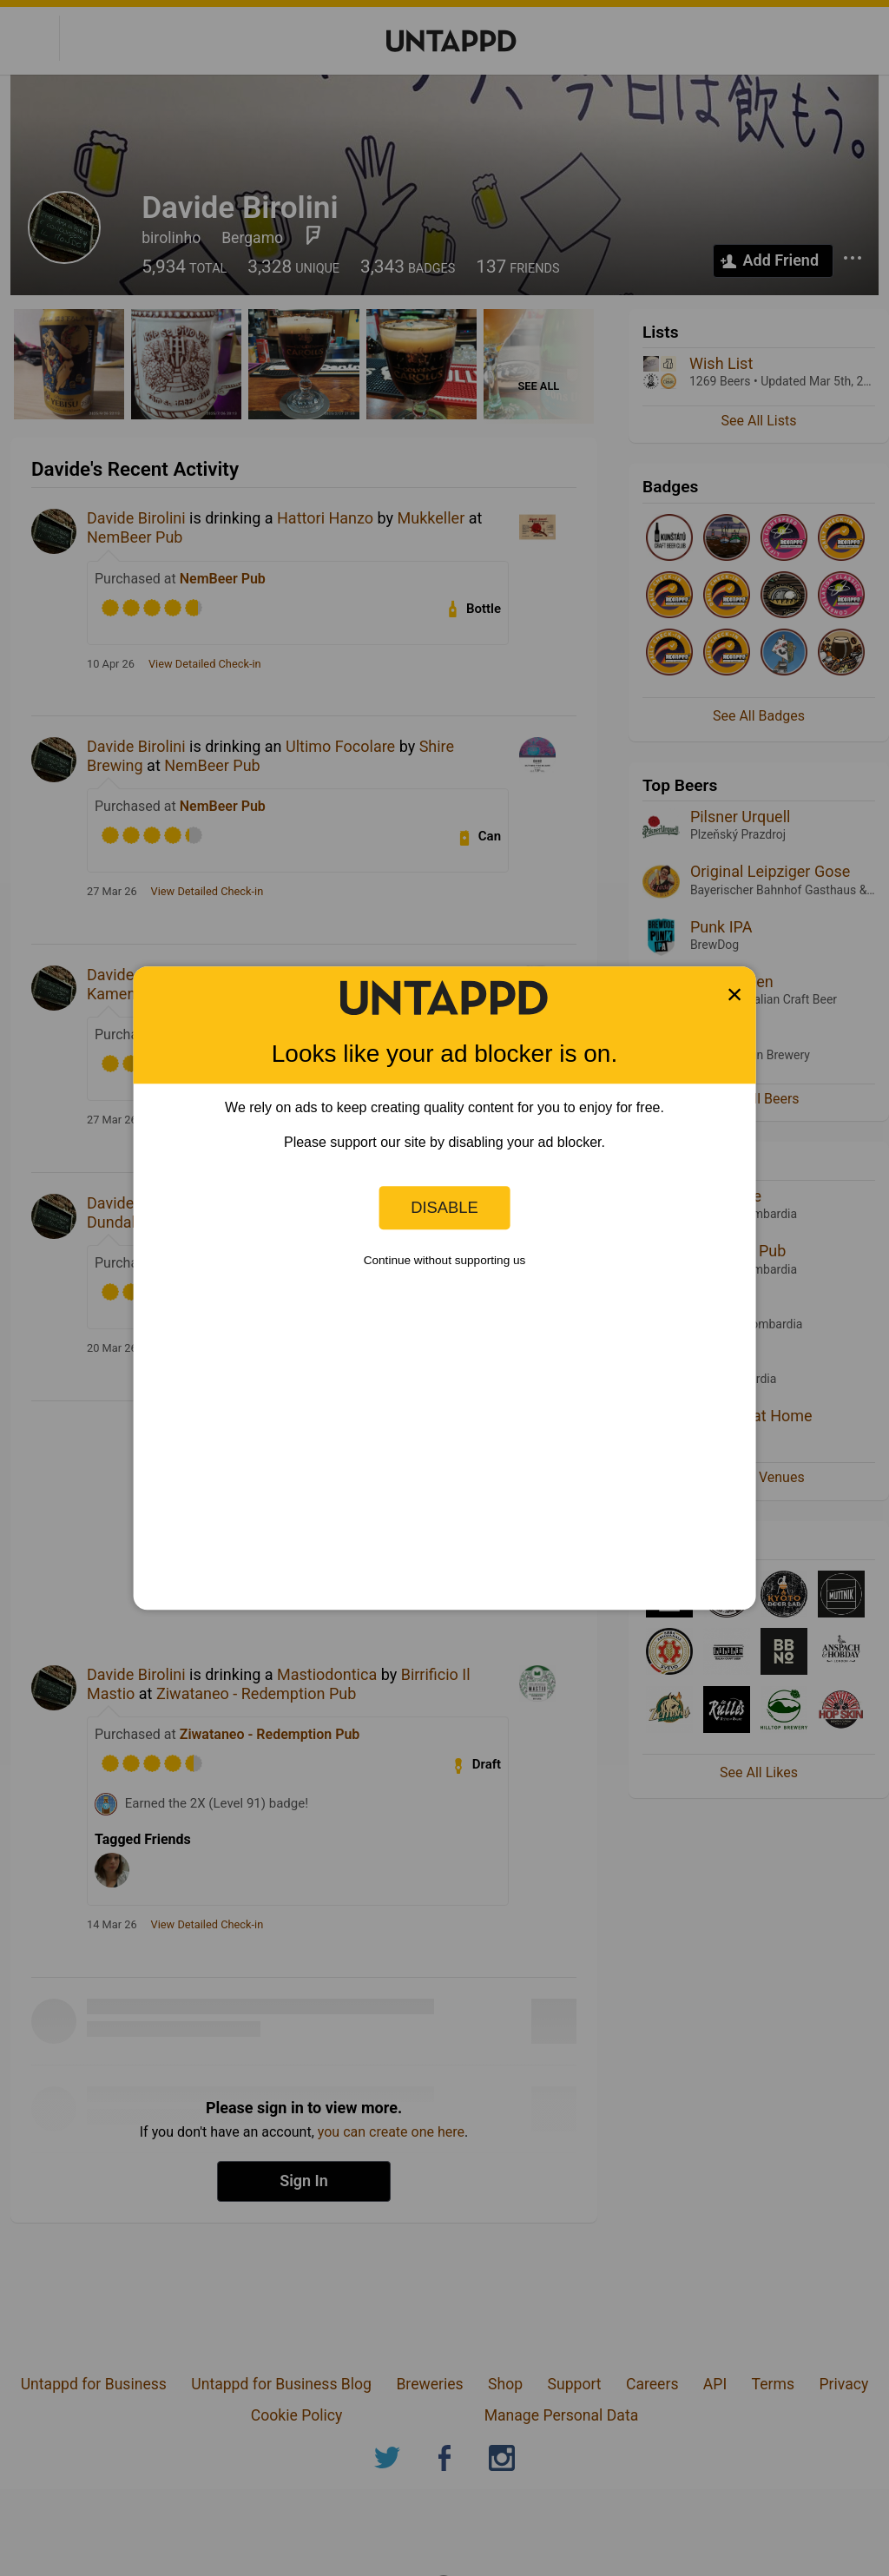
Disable (444, 1207)
